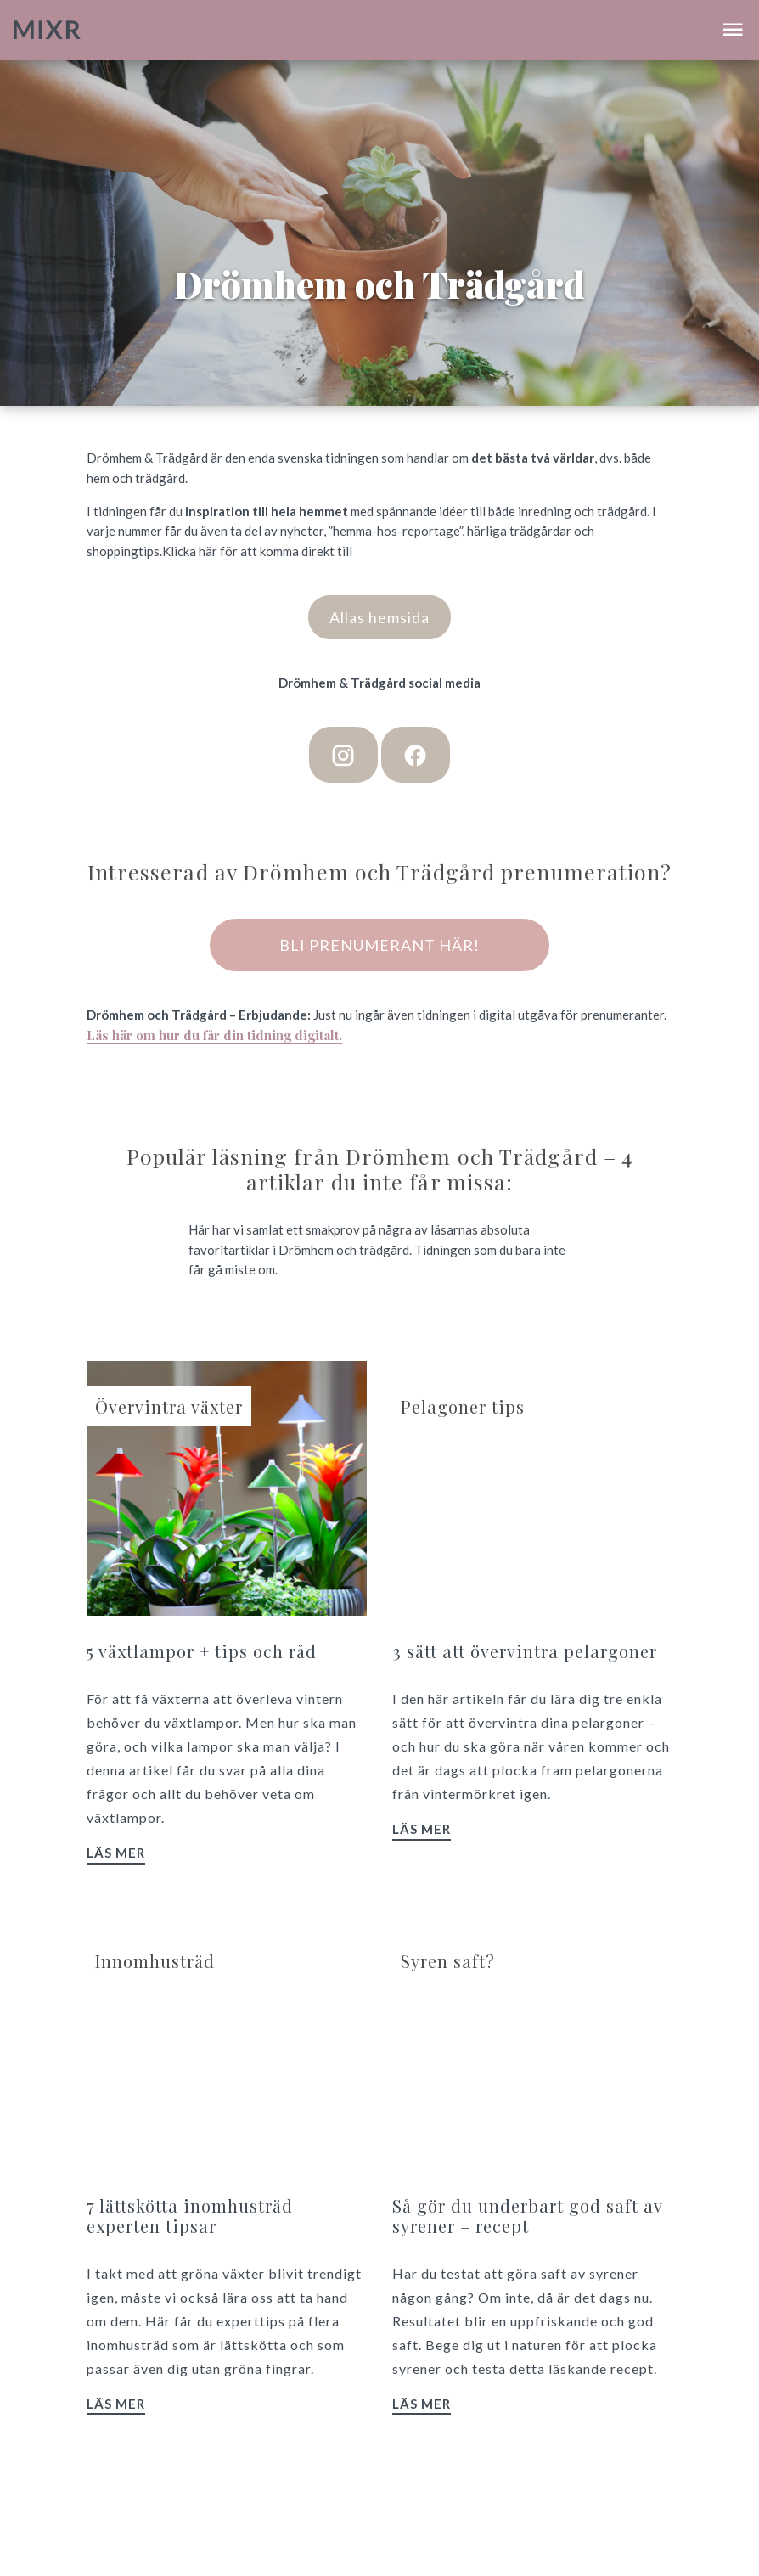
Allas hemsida (379, 617)
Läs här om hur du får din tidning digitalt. (214, 1034)
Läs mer (116, 1852)
